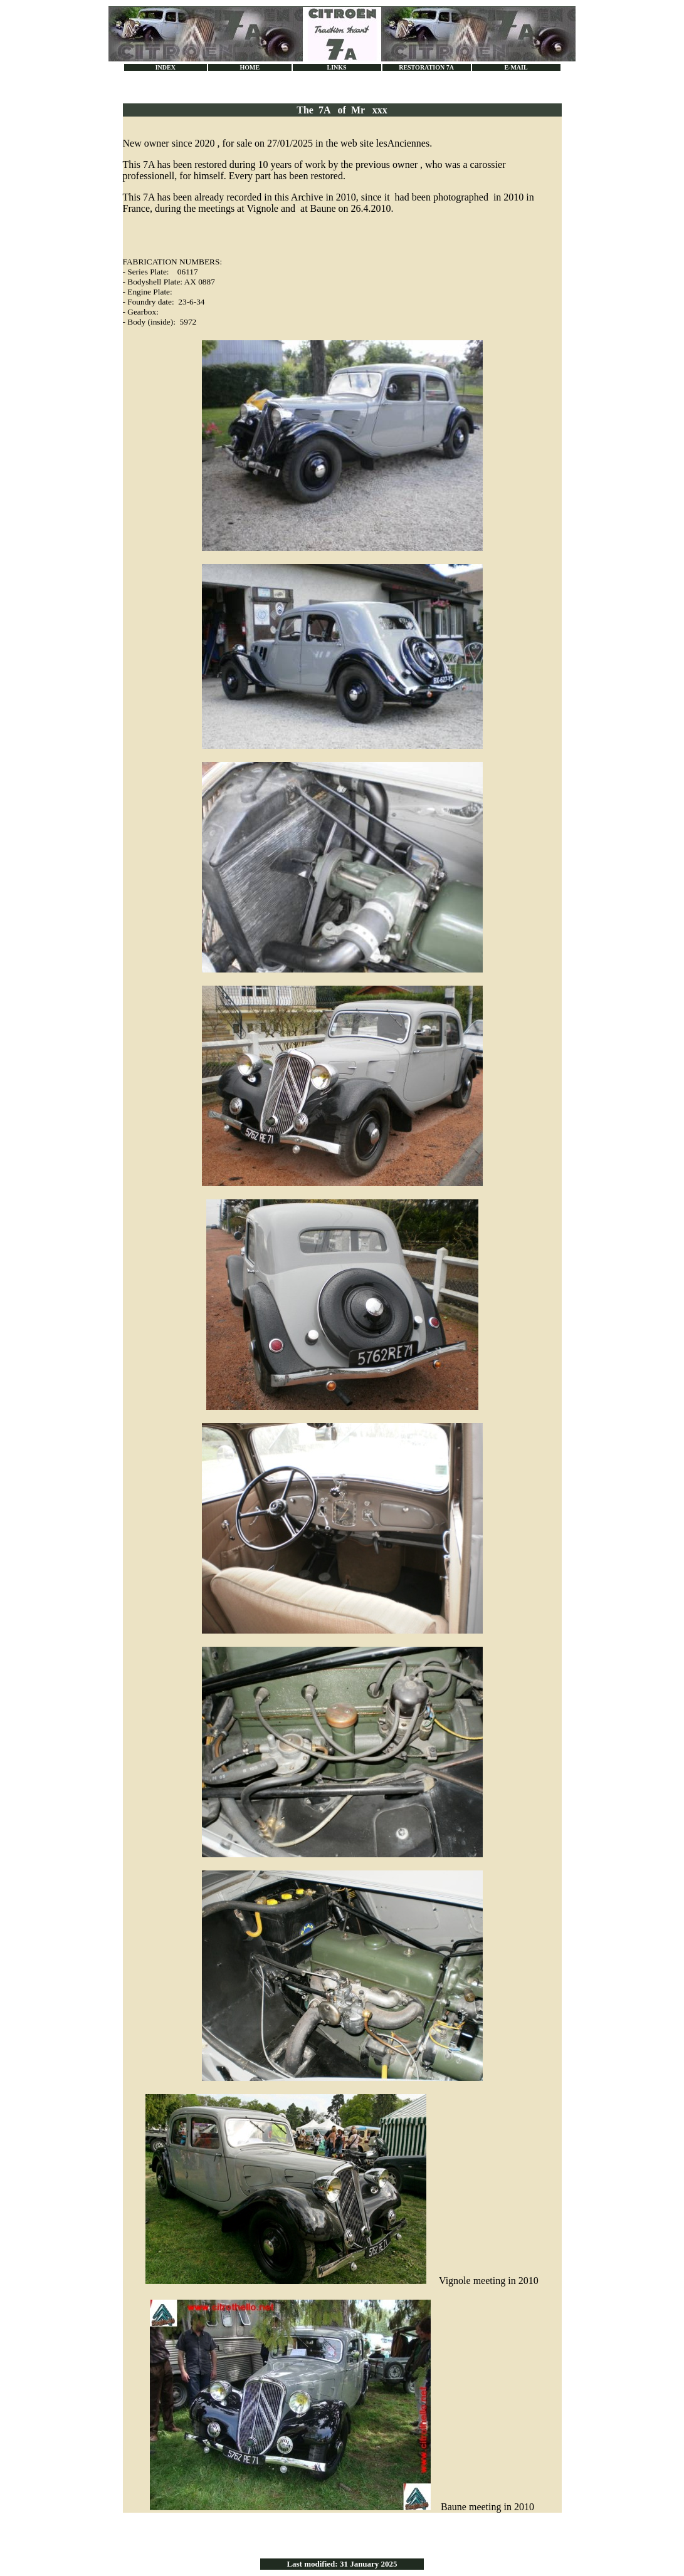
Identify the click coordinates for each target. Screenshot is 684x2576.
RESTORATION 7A (426, 67)
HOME (249, 67)
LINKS (337, 67)
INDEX (165, 67)
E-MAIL (515, 67)
